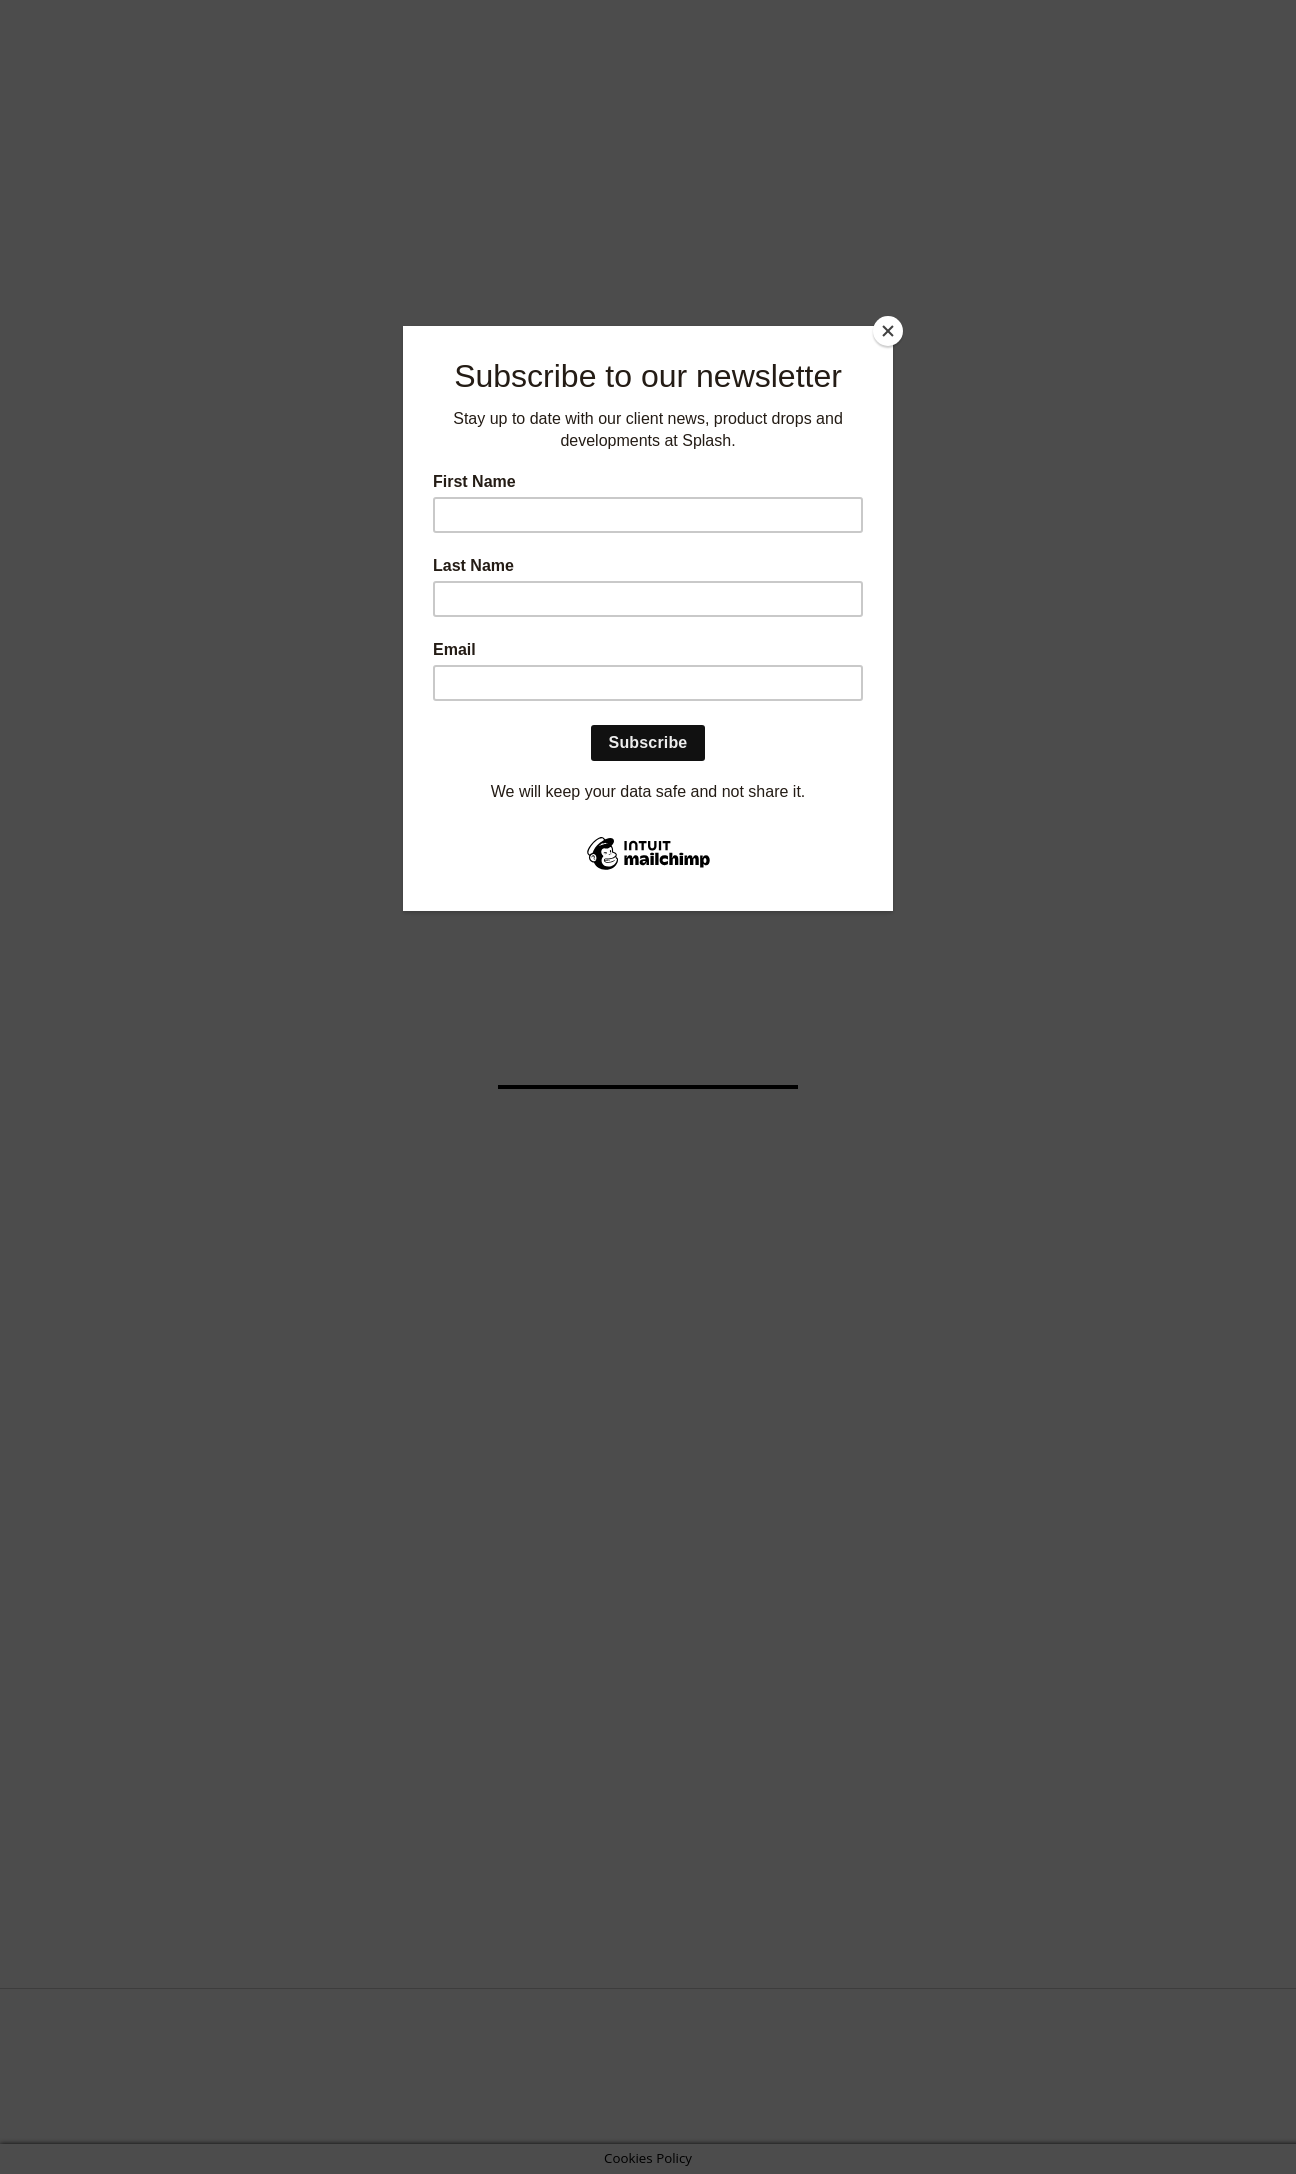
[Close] (888, 331)
